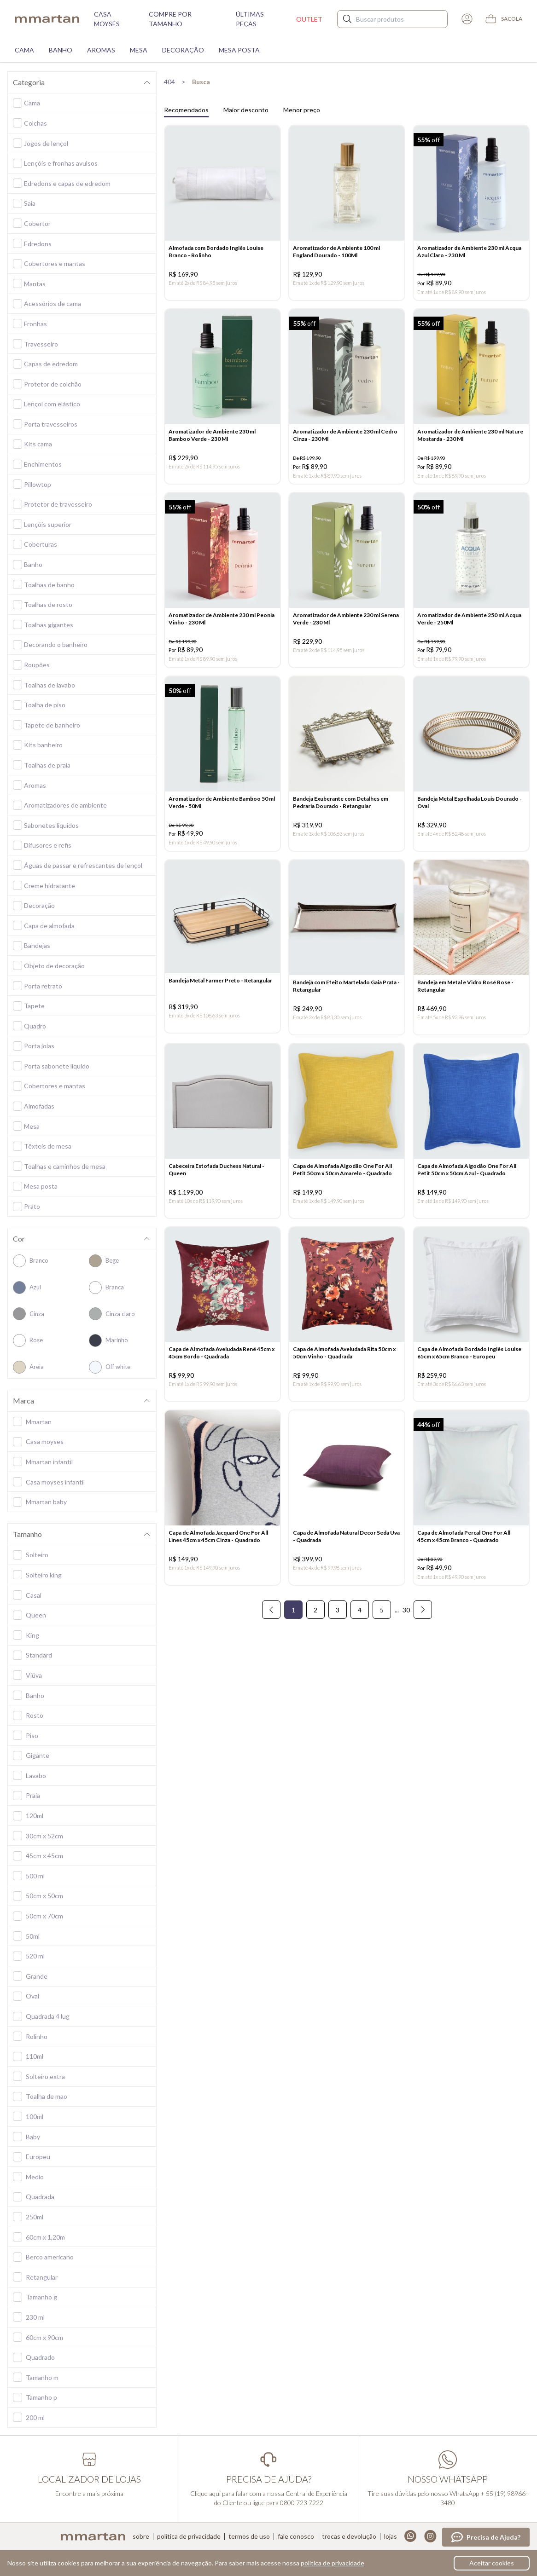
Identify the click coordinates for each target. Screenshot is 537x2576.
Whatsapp (410, 2536)
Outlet (309, 19)
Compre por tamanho (170, 19)
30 (406, 1639)
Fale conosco (296, 2536)
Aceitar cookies (491, 2563)
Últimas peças (250, 19)
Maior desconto (245, 110)
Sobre (141, 2536)
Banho (60, 50)
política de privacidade (332, 2563)
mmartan (47, 18)
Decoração (183, 50)
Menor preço (301, 110)
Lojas (390, 2536)
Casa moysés (107, 19)
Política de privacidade (189, 2536)
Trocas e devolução (349, 2536)
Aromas (101, 50)
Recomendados (186, 110)
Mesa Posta (239, 50)
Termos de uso (249, 2536)
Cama (24, 50)
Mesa (138, 50)
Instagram (430, 2536)
